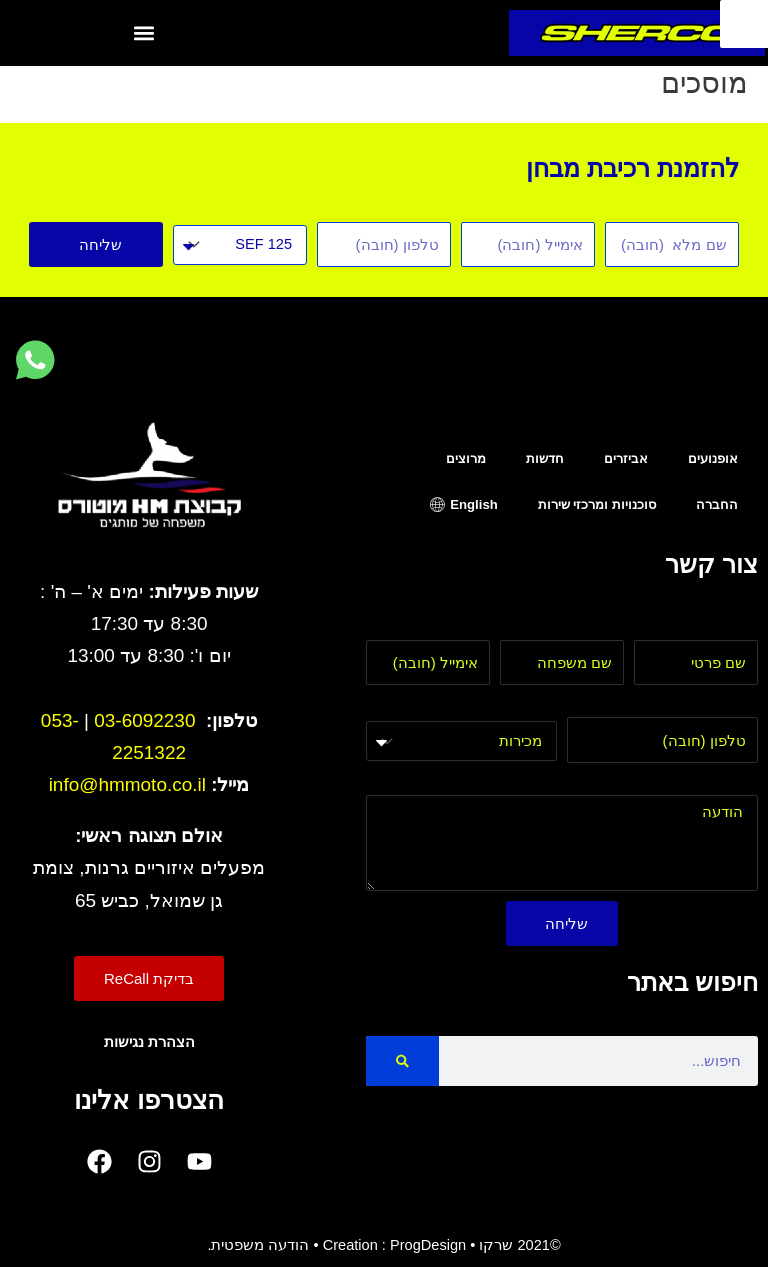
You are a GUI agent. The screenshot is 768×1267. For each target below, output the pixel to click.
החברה (717, 504)
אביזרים (626, 458)
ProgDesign (428, 1245)
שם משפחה (586, 628)
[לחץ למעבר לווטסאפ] (35, 361)
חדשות (545, 458)
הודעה (737, 783)
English (473, 504)
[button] (144, 32)
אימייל (471, 628)
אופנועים (713, 458)
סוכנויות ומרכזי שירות (597, 504)
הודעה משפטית (260, 1245)
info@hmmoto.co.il (127, 784)
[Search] (402, 1061)
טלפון (740, 705)
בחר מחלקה (516, 707)
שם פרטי (730, 628)
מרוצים (466, 458)
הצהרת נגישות (149, 1042)
